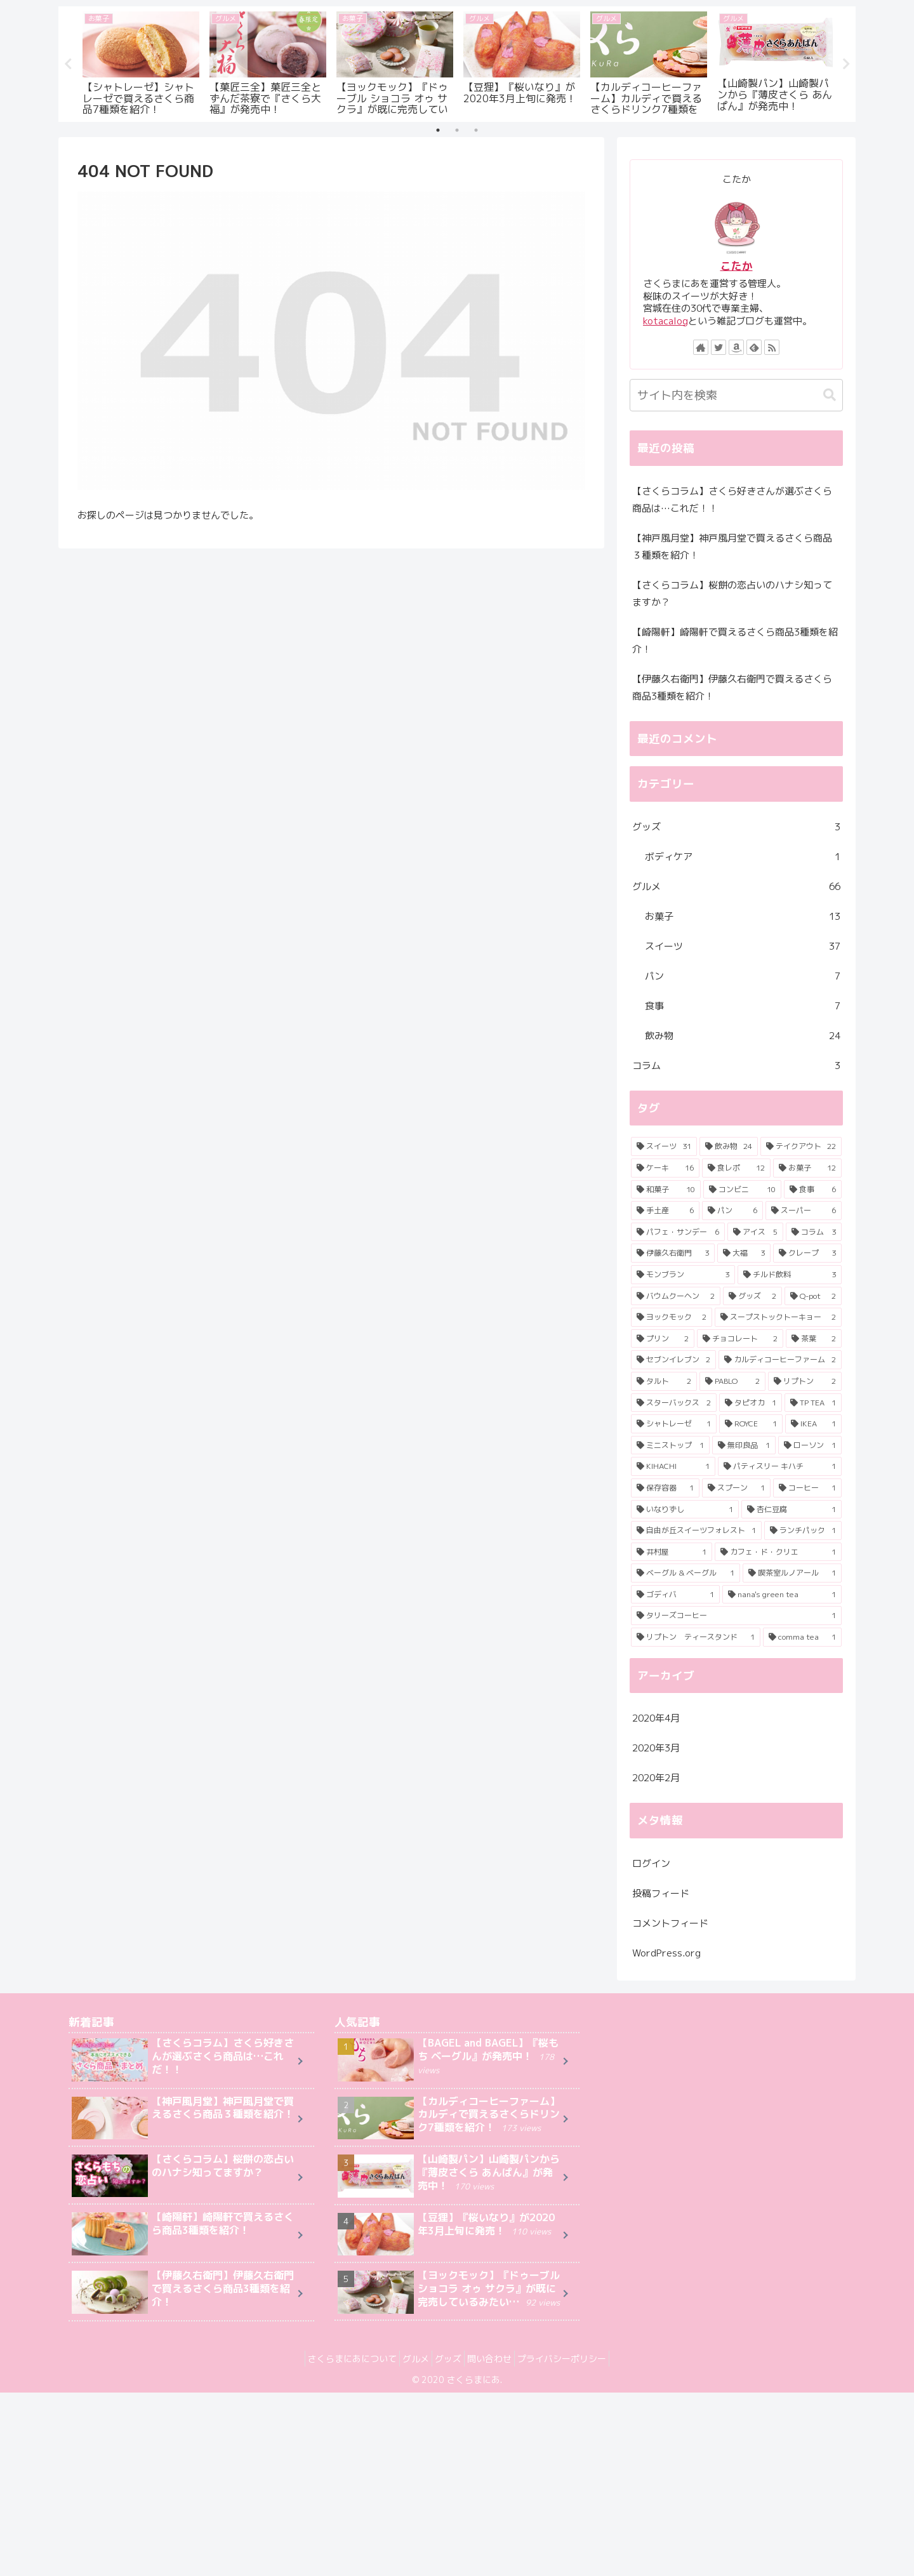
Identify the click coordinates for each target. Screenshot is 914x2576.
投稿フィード (660, 1893)
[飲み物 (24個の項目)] (728, 1147)
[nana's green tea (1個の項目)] (782, 1594)
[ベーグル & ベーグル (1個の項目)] (685, 1573)
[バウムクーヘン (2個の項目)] (675, 1296)
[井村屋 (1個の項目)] (671, 1552)
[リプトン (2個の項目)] (805, 1381)
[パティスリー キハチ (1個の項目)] (780, 1467)
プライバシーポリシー (577, 2359)
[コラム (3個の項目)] (814, 1232)
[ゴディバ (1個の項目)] (675, 1594)
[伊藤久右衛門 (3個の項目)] (673, 1253)
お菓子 (742, 916)
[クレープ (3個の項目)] (807, 1253)
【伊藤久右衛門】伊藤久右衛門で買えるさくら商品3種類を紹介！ (732, 687)
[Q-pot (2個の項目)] (813, 1296)
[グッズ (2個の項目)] (752, 1296)
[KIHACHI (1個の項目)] (673, 1467)
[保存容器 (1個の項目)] (665, 1487)
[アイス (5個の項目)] (755, 1232)
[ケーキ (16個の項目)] (665, 1168)
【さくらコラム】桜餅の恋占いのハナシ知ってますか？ (732, 593)
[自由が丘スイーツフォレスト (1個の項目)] (696, 1530)
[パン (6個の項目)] (732, 1211)
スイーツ (742, 946)
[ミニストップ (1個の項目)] (670, 1445)
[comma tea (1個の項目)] (802, 1637)
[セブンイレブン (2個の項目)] (673, 1360)
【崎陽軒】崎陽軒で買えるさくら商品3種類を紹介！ (735, 640)
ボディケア (742, 856)
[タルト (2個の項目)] (664, 1381)
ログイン (651, 1863)
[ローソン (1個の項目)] (810, 1445)
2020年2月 (656, 1778)
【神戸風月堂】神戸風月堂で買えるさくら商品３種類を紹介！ (732, 546)
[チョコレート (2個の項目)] (740, 1338)
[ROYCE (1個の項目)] (751, 1423)
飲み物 (742, 1035)
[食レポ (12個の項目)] (736, 1168)
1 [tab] (438, 130)
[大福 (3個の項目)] (744, 1253)
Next (846, 64)
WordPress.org (666, 1953)
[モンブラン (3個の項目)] (683, 1274)
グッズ (736, 826)
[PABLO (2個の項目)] (732, 1381)
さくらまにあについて (337, 2359)
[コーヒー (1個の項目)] (807, 1487)
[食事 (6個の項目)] (813, 1189)
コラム (736, 1065)
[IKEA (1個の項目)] (813, 1423)
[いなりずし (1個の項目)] (685, 1509)
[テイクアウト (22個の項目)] (801, 1147)
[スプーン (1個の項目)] (736, 1487)
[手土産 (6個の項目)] (665, 1211)
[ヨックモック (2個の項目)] (671, 1317)
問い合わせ (497, 2359)
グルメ (736, 886)
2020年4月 (656, 1718)
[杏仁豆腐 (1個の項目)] (791, 1509)
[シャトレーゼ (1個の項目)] (674, 1423)
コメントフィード (670, 1923)
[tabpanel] (140, 62)
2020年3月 (656, 1748)
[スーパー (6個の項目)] (803, 1211)
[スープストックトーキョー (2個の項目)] (778, 1317)
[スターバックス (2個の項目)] (674, 1402)
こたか (736, 266)
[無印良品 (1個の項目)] (744, 1445)
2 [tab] (457, 130)
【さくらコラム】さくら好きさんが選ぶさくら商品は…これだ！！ (732, 499)
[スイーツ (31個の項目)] (664, 1147)
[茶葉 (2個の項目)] (814, 1338)
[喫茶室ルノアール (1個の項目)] (792, 1573)
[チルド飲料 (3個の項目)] (790, 1274)
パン (742, 976)
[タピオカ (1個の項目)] (750, 1402)
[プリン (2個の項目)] (662, 1338)
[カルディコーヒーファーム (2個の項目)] (780, 1360)
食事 (742, 1005)
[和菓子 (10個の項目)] (666, 1189)
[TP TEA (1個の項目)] (813, 1402)
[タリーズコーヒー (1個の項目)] (736, 1616)
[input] (736, 395)
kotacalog (665, 321)
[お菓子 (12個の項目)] (807, 1168)
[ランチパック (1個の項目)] (803, 1530)
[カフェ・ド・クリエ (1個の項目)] (778, 1552)
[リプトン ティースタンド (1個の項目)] (695, 1637)
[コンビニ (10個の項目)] (742, 1189)
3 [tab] (476, 130)
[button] (829, 395)
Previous (68, 64)
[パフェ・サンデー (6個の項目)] (678, 1232)
